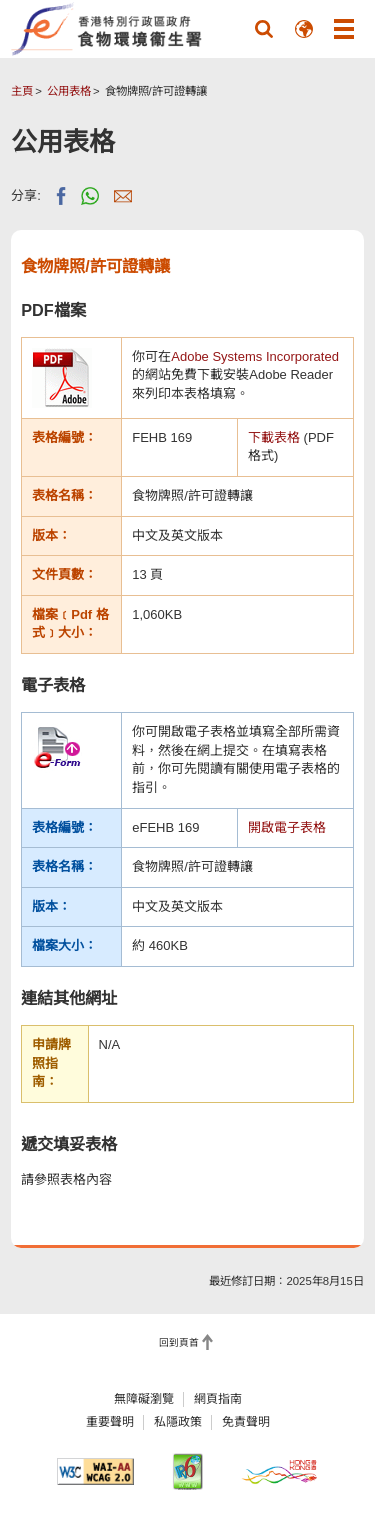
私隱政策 (178, 1422)
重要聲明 (110, 1422)
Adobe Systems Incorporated (255, 356)
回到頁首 (179, 1342)
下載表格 (274, 437)
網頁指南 (218, 1399)
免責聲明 (246, 1422)
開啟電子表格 (287, 827)
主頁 (22, 91)
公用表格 (69, 91)
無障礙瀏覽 (144, 1399)
